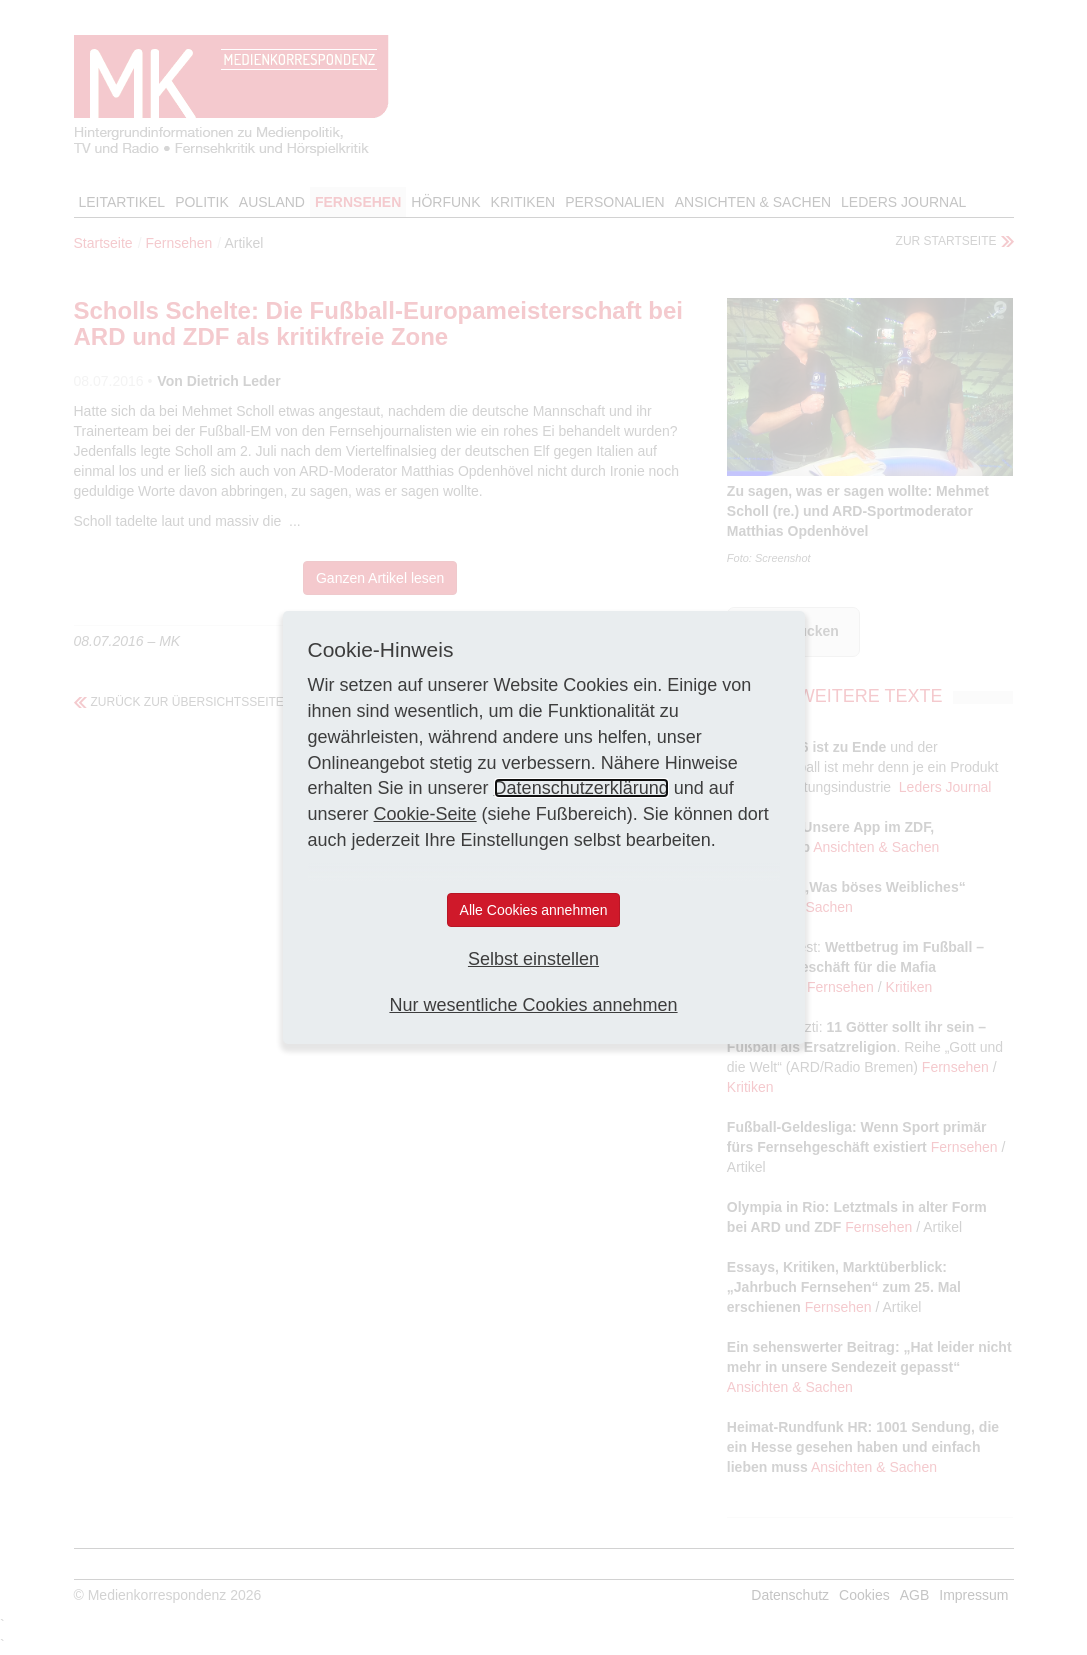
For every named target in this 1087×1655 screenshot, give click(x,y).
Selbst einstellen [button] (533, 959)
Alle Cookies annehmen (534, 910)
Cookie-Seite (425, 814)
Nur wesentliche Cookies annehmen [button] (533, 1005)
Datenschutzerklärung (581, 788)
